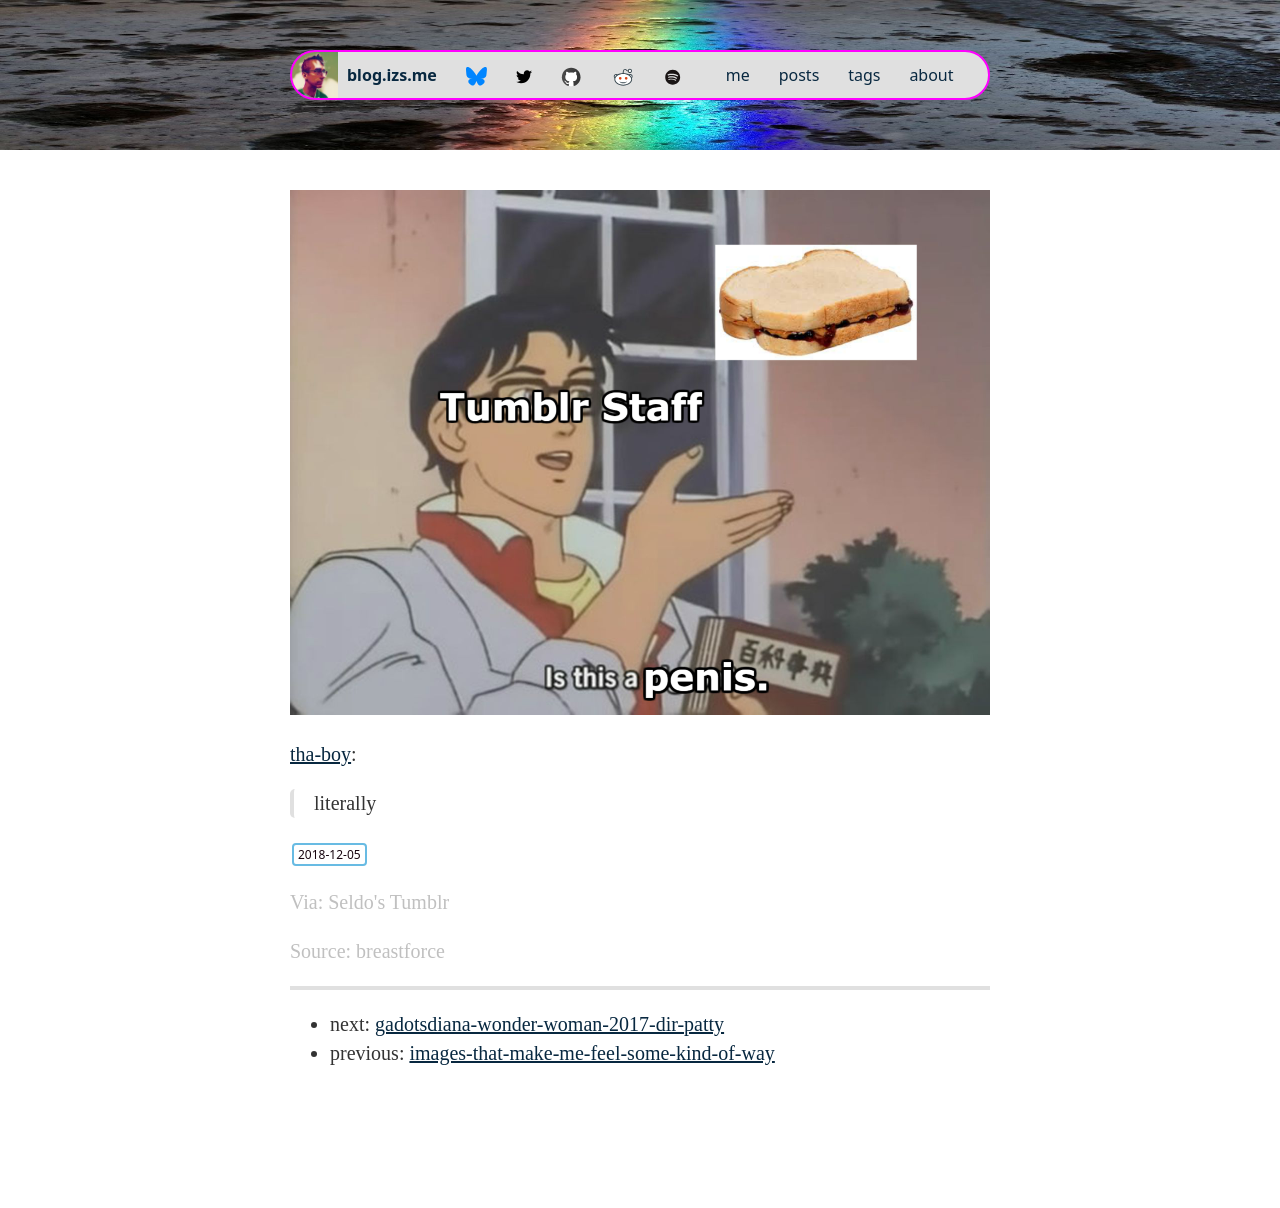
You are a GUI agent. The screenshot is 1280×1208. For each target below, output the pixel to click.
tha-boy (320, 754)
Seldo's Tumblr (388, 902)
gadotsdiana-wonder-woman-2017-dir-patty (549, 1024)
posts (799, 75)
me (738, 75)
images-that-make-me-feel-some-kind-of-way (591, 1053)
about (931, 75)
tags (864, 75)
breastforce (400, 951)
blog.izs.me (392, 75)
